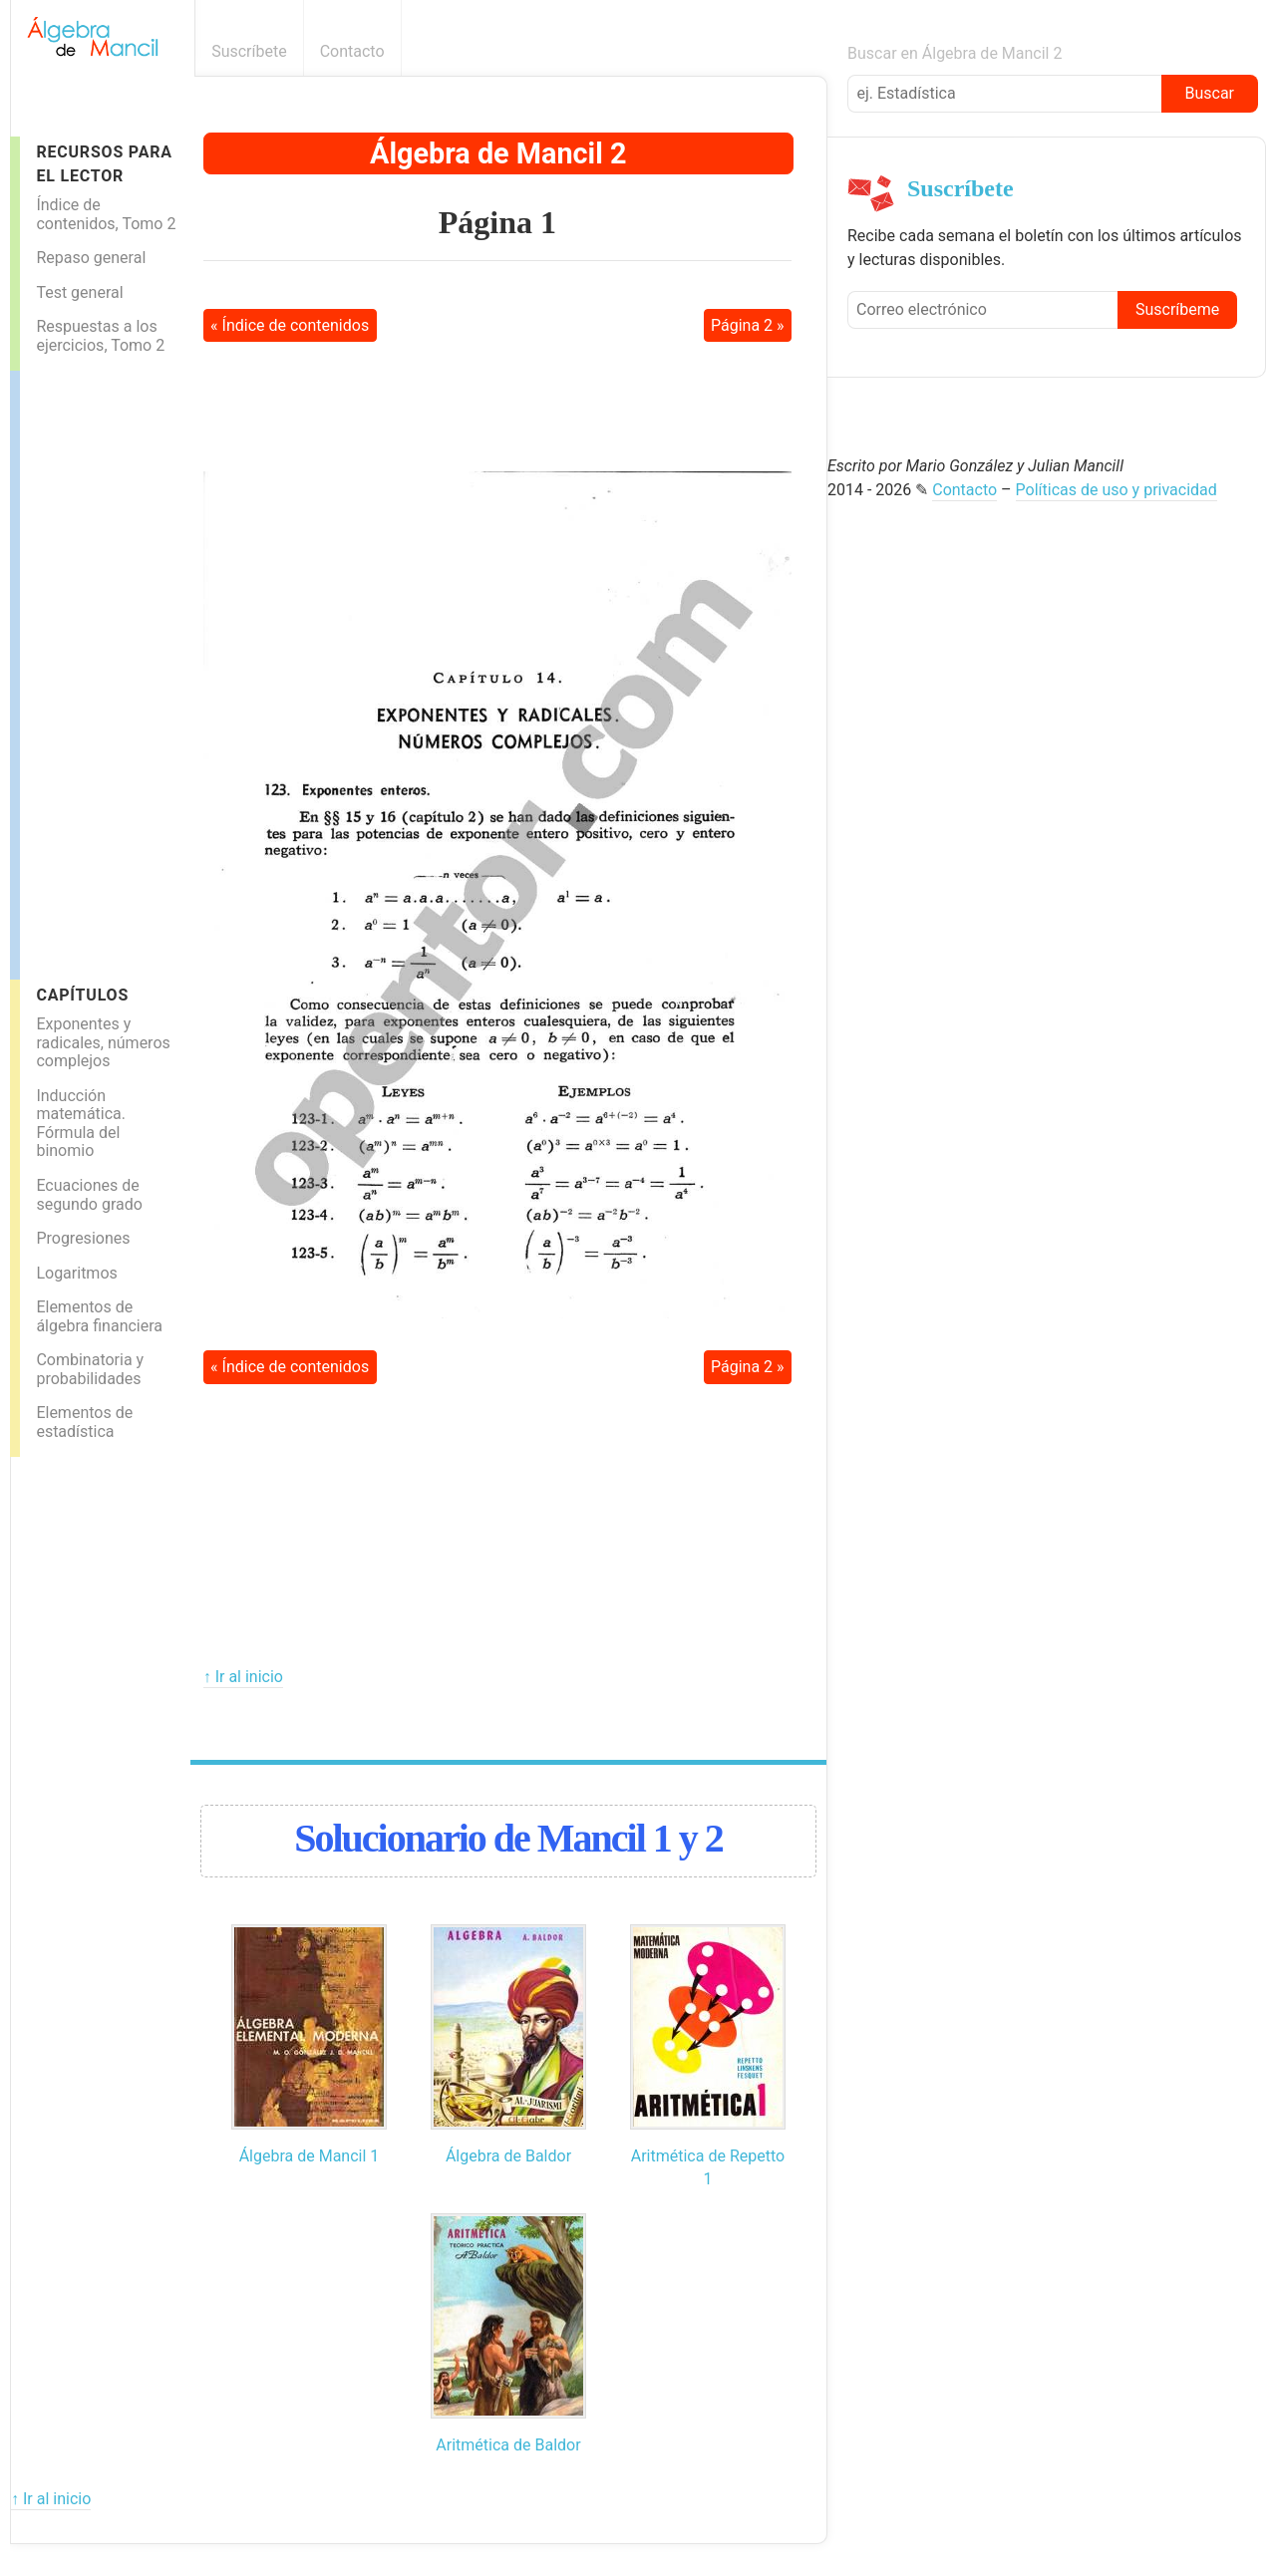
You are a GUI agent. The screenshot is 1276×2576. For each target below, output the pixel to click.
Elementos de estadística (84, 1422)
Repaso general (91, 257)
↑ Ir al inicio (243, 1676)
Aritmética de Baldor (508, 2444)
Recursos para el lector (103, 163)
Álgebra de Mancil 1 (309, 2156)
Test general (79, 292)
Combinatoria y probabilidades (90, 1369)
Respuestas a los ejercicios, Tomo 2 (100, 336)
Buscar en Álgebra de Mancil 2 (954, 53)
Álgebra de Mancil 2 (498, 153)
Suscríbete (249, 51)
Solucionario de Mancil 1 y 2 (508, 1838)
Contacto (352, 51)
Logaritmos (76, 1273)
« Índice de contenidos (289, 325)
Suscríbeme (1177, 309)
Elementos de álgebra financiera (99, 1316)
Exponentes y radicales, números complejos (102, 1042)
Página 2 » (748, 325)
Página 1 (497, 222)
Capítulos (82, 995)
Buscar (1209, 93)
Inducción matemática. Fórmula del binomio (81, 1123)
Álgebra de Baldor (508, 2156)
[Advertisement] (99, 670)
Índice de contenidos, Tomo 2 (105, 214)
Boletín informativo (815, 51)
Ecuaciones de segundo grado (89, 1195)
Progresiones (83, 1238)
